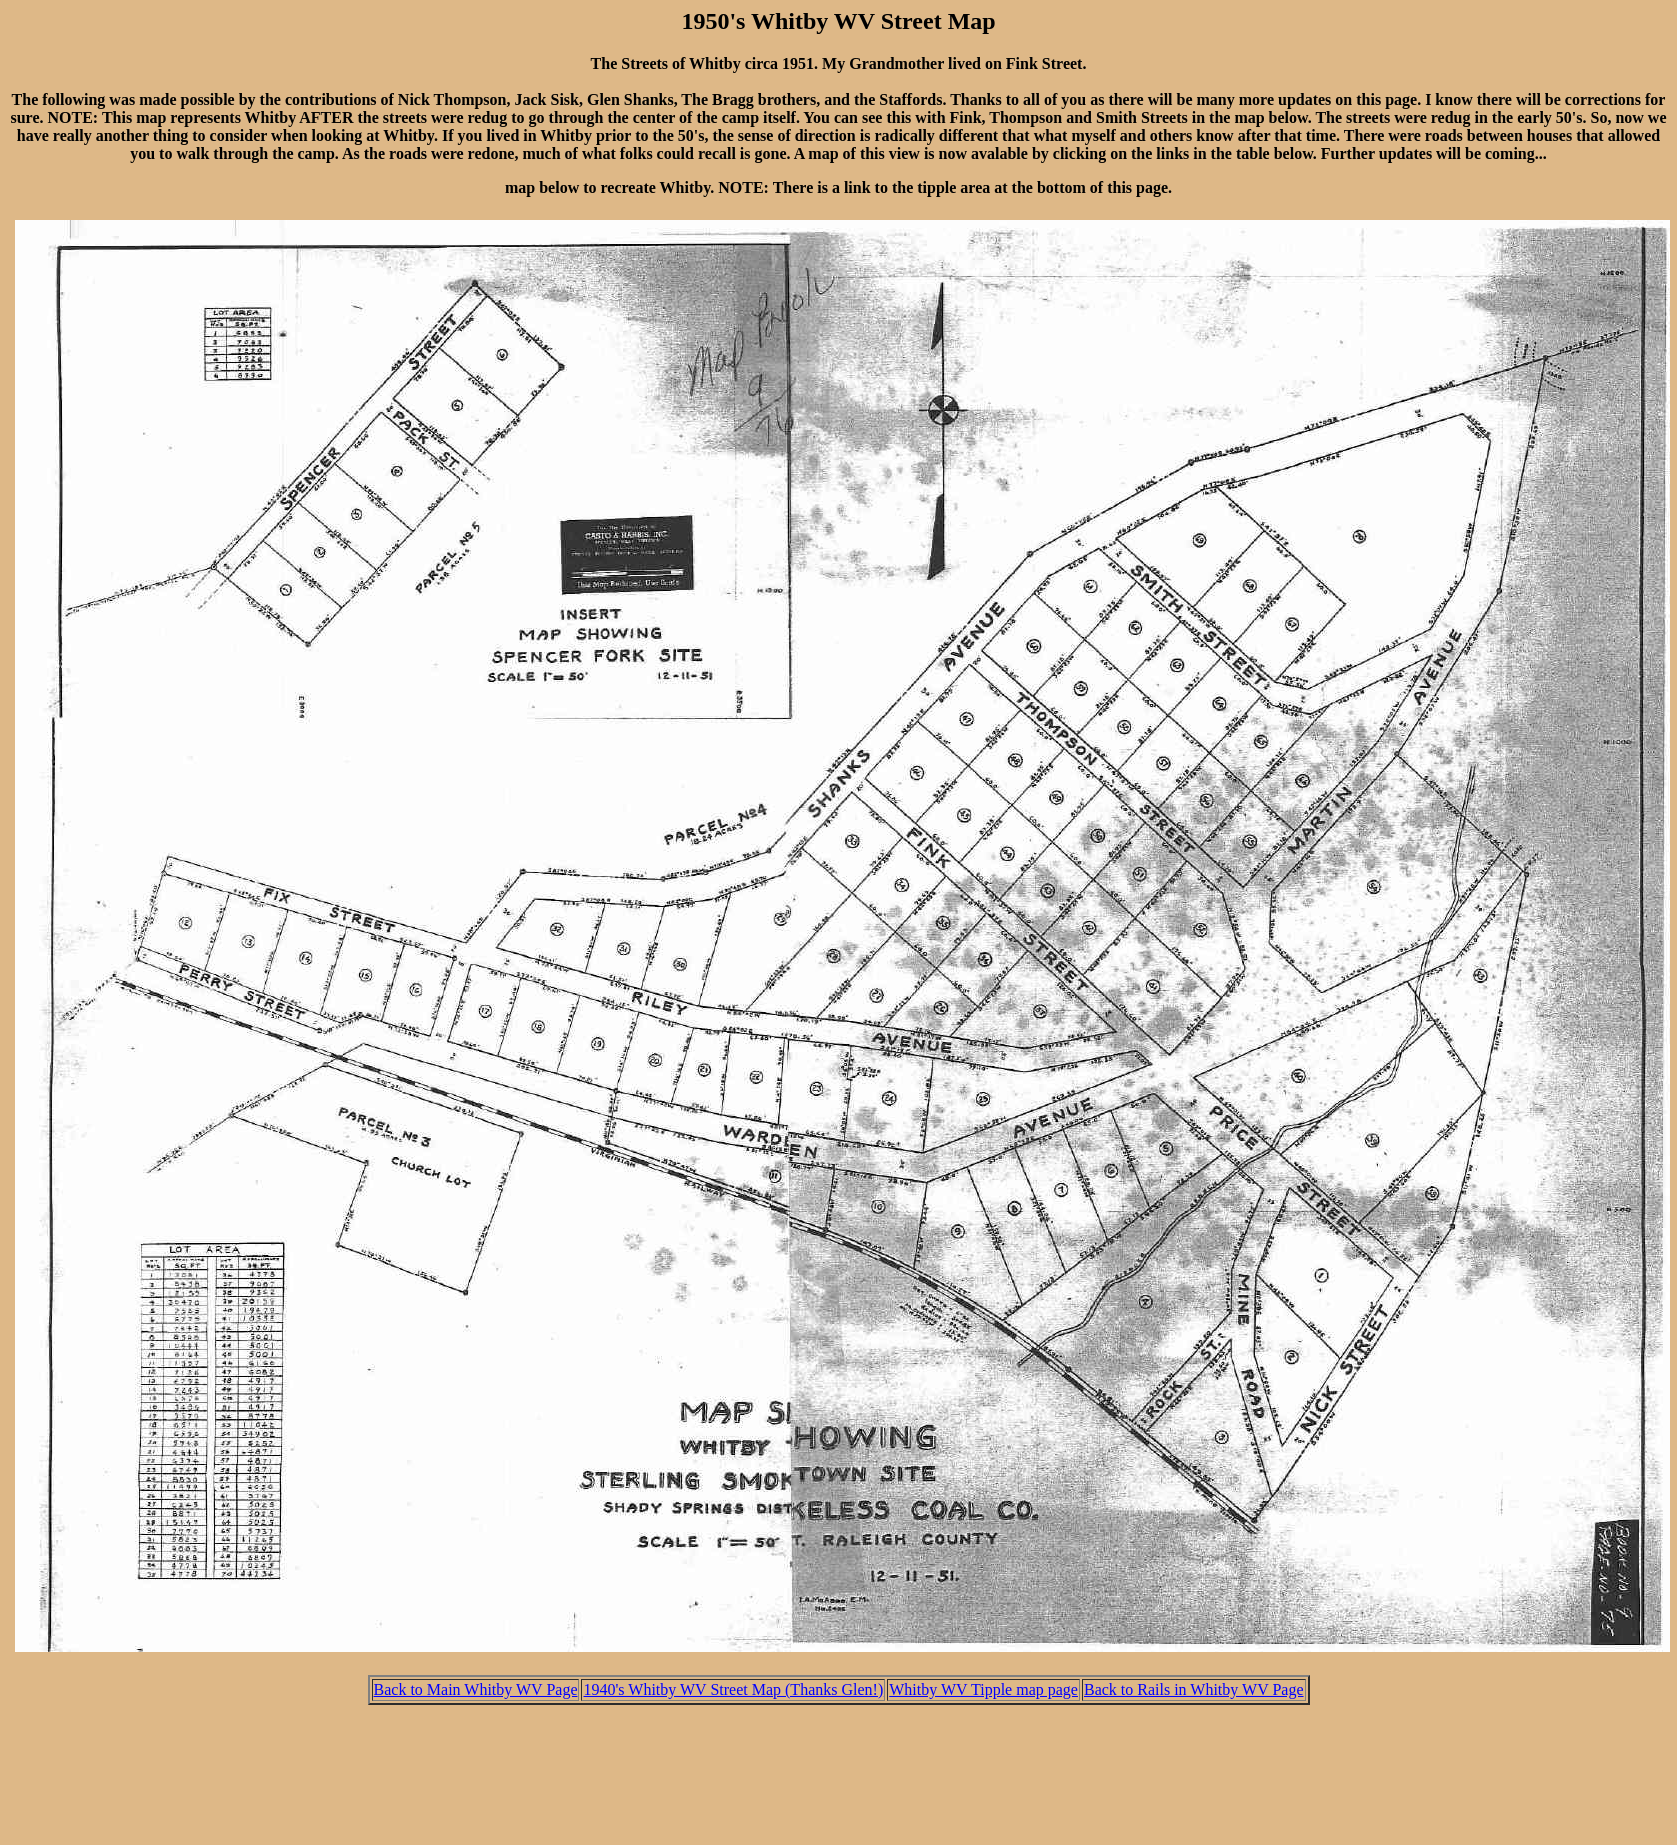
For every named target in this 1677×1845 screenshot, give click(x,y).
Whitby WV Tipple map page (983, 1689)
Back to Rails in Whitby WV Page (1194, 1689)
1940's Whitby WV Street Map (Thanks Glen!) (733, 1689)
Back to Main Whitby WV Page (476, 1689)
